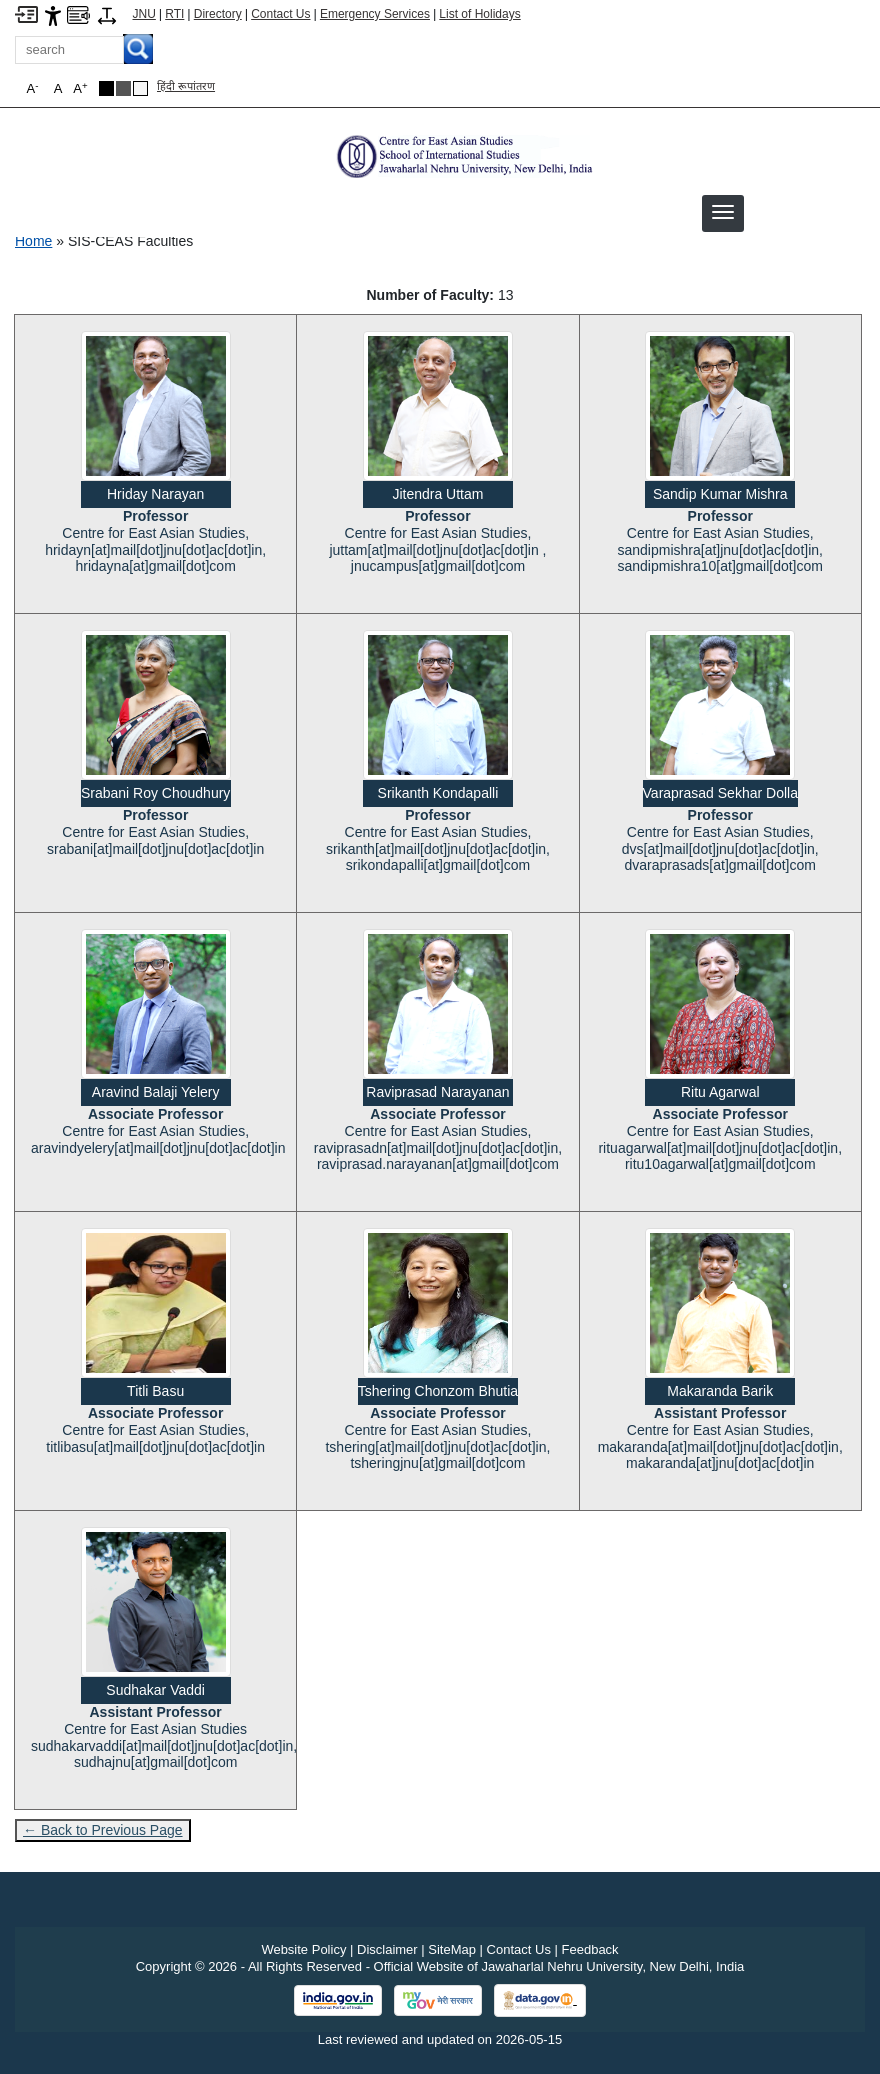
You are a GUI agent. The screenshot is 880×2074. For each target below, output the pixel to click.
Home (33, 241)
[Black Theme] (106, 88)
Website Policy (303, 1949)
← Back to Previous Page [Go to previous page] (103, 1830)
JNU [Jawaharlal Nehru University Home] (144, 14)
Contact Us (280, 14)
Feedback (590, 1949)
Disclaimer (387, 1949)
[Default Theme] (140, 88)
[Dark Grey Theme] (123, 88)
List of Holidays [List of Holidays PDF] (479, 14)
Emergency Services (375, 14)
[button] (723, 212)
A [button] (80, 88)
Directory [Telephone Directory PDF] (218, 14)
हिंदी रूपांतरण (186, 86)
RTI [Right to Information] (174, 14)
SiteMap (452, 1949)
